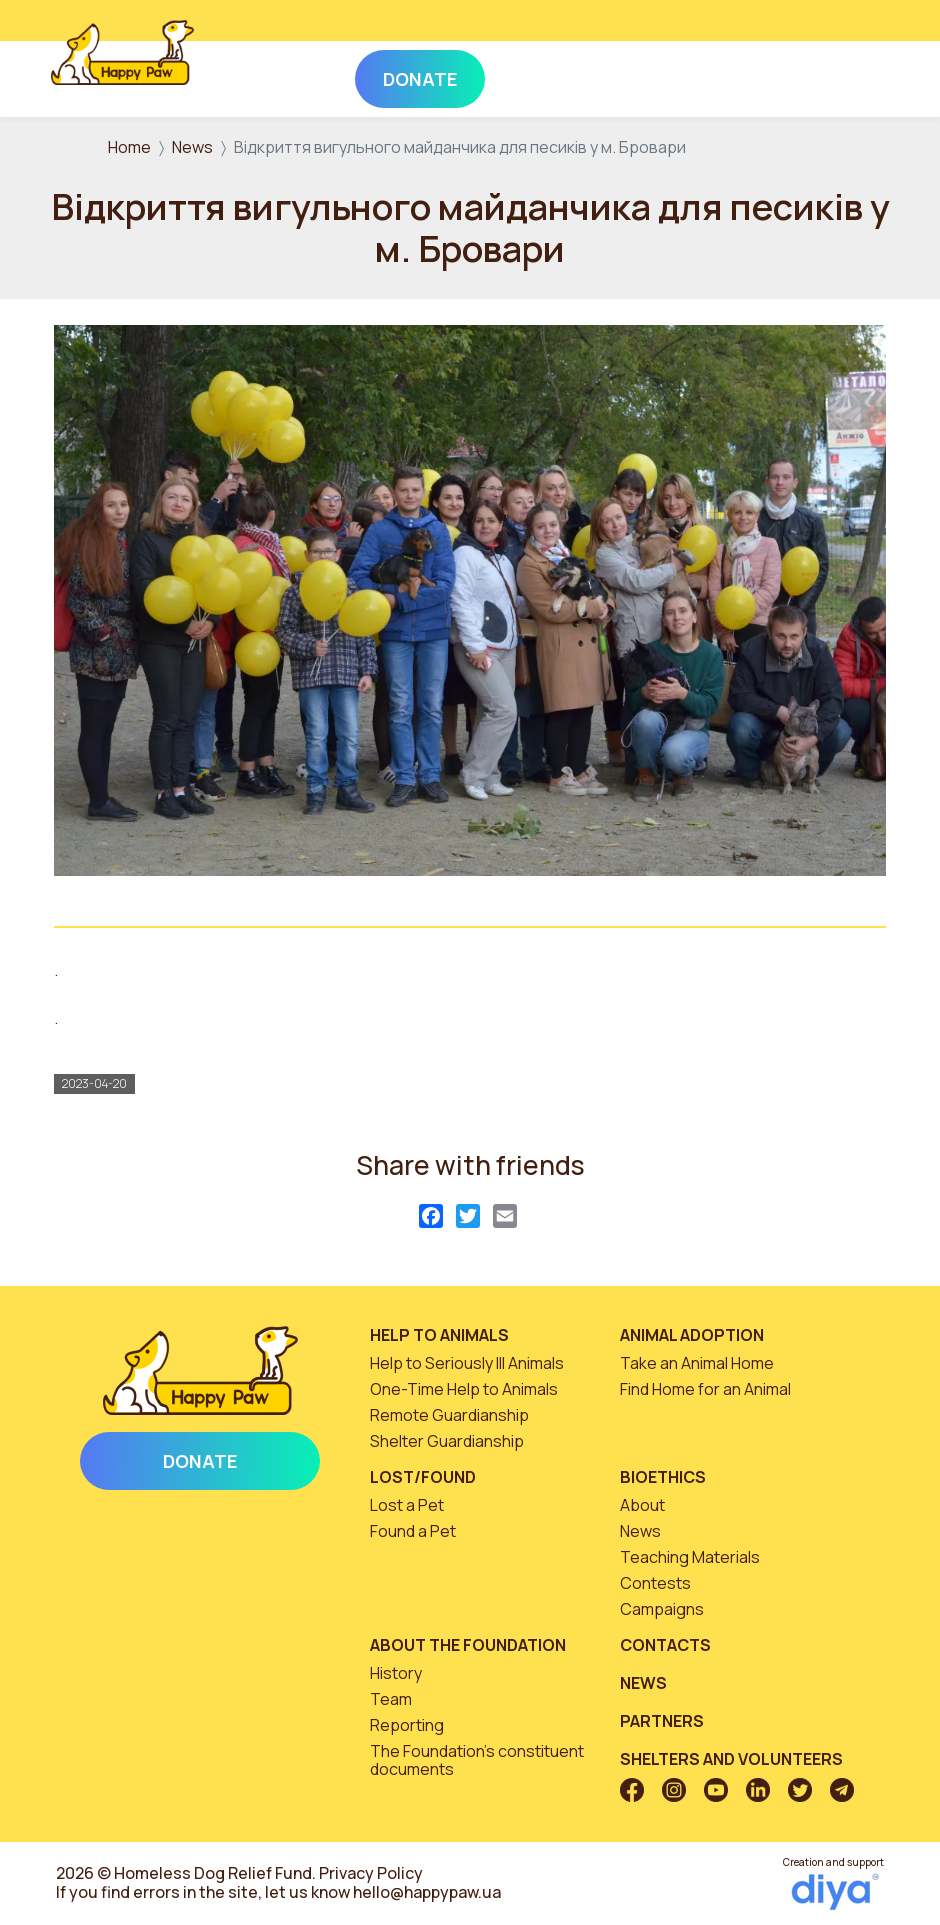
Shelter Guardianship (447, 1441)
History (396, 1673)
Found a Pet (413, 1531)
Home (129, 147)
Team (391, 1699)
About (642, 1505)
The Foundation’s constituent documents (477, 1760)
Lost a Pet (407, 1505)
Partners (662, 1721)
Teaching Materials (690, 1557)
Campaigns (662, 1609)
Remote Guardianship (449, 1415)
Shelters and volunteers (731, 1759)
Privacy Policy (371, 1873)
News (192, 147)
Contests (655, 1583)
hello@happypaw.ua (427, 1892)
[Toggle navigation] (862, 75)
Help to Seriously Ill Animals (467, 1363)
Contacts (665, 1645)
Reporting (407, 1725)
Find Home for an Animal (705, 1389)
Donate (200, 1461)
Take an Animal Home (697, 1363)
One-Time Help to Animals (464, 1389)
